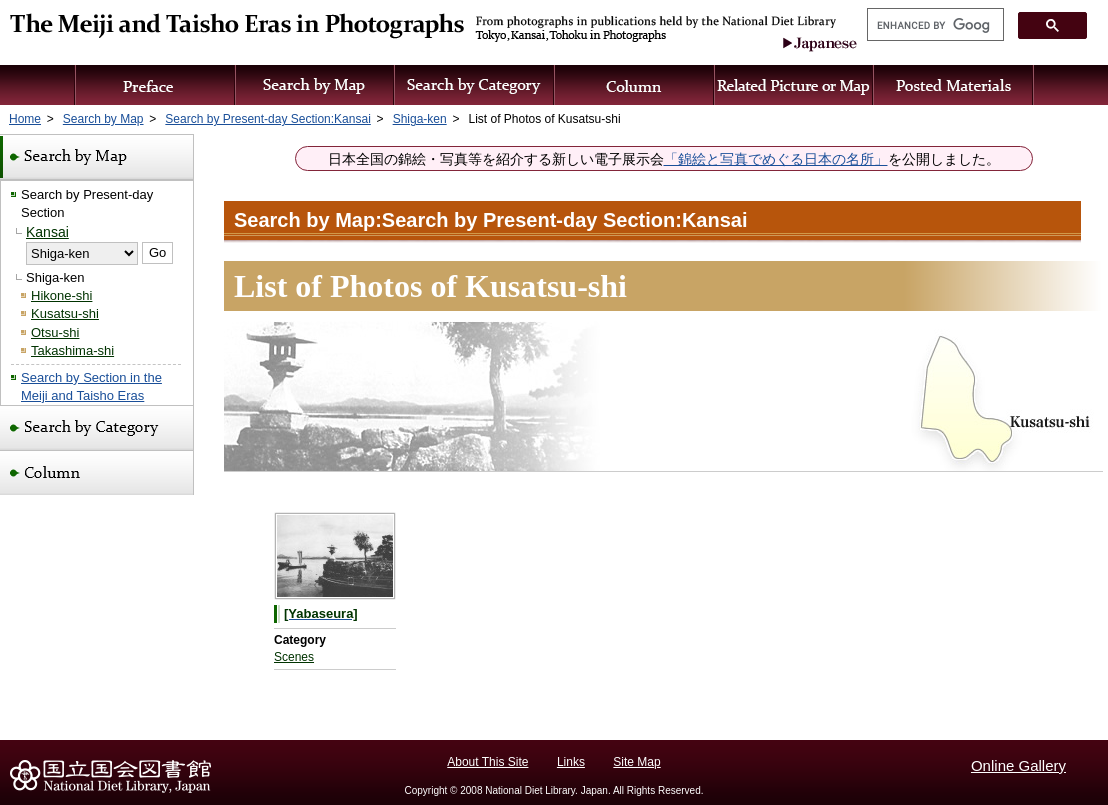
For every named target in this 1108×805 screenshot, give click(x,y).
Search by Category (475, 85)
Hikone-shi (61, 295)
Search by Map (315, 85)
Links (571, 762)
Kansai (47, 232)
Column (635, 85)
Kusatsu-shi (65, 313)
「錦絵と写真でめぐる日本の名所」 (776, 159)
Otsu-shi (55, 332)
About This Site (487, 762)
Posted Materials (954, 85)
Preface (155, 85)
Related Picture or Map (794, 85)
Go (157, 252)
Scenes (294, 657)
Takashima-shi (72, 350)
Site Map (636, 762)
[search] (933, 25)
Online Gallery (1018, 765)
